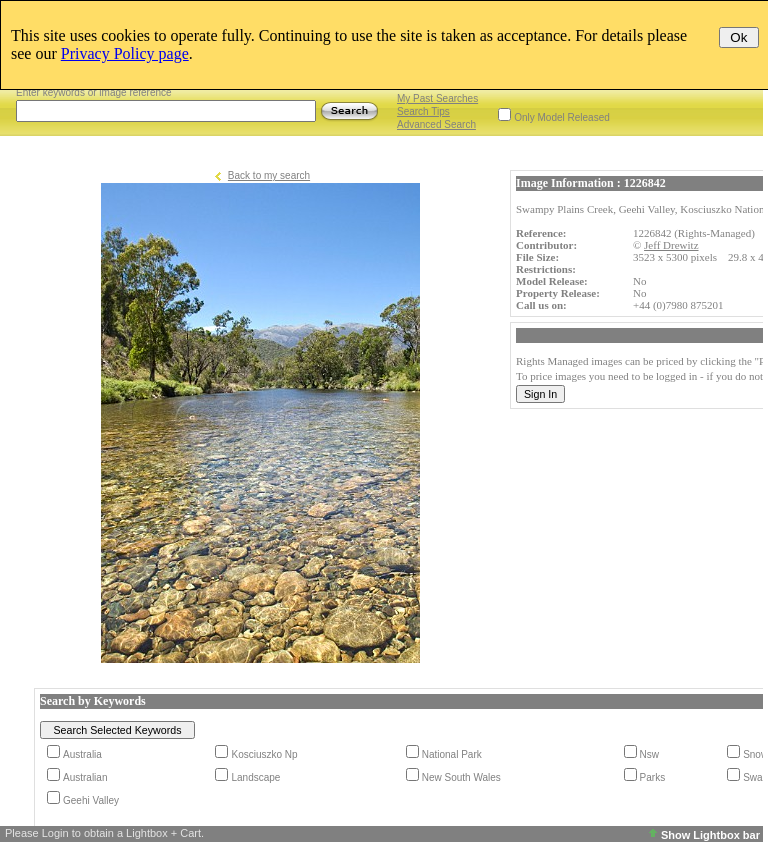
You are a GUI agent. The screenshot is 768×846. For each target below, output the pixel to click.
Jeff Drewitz (671, 245)
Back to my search (269, 175)
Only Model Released (562, 117)
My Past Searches (437, 98)
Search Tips (423, 111)
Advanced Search (436, 124)
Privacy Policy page (125, 53)
